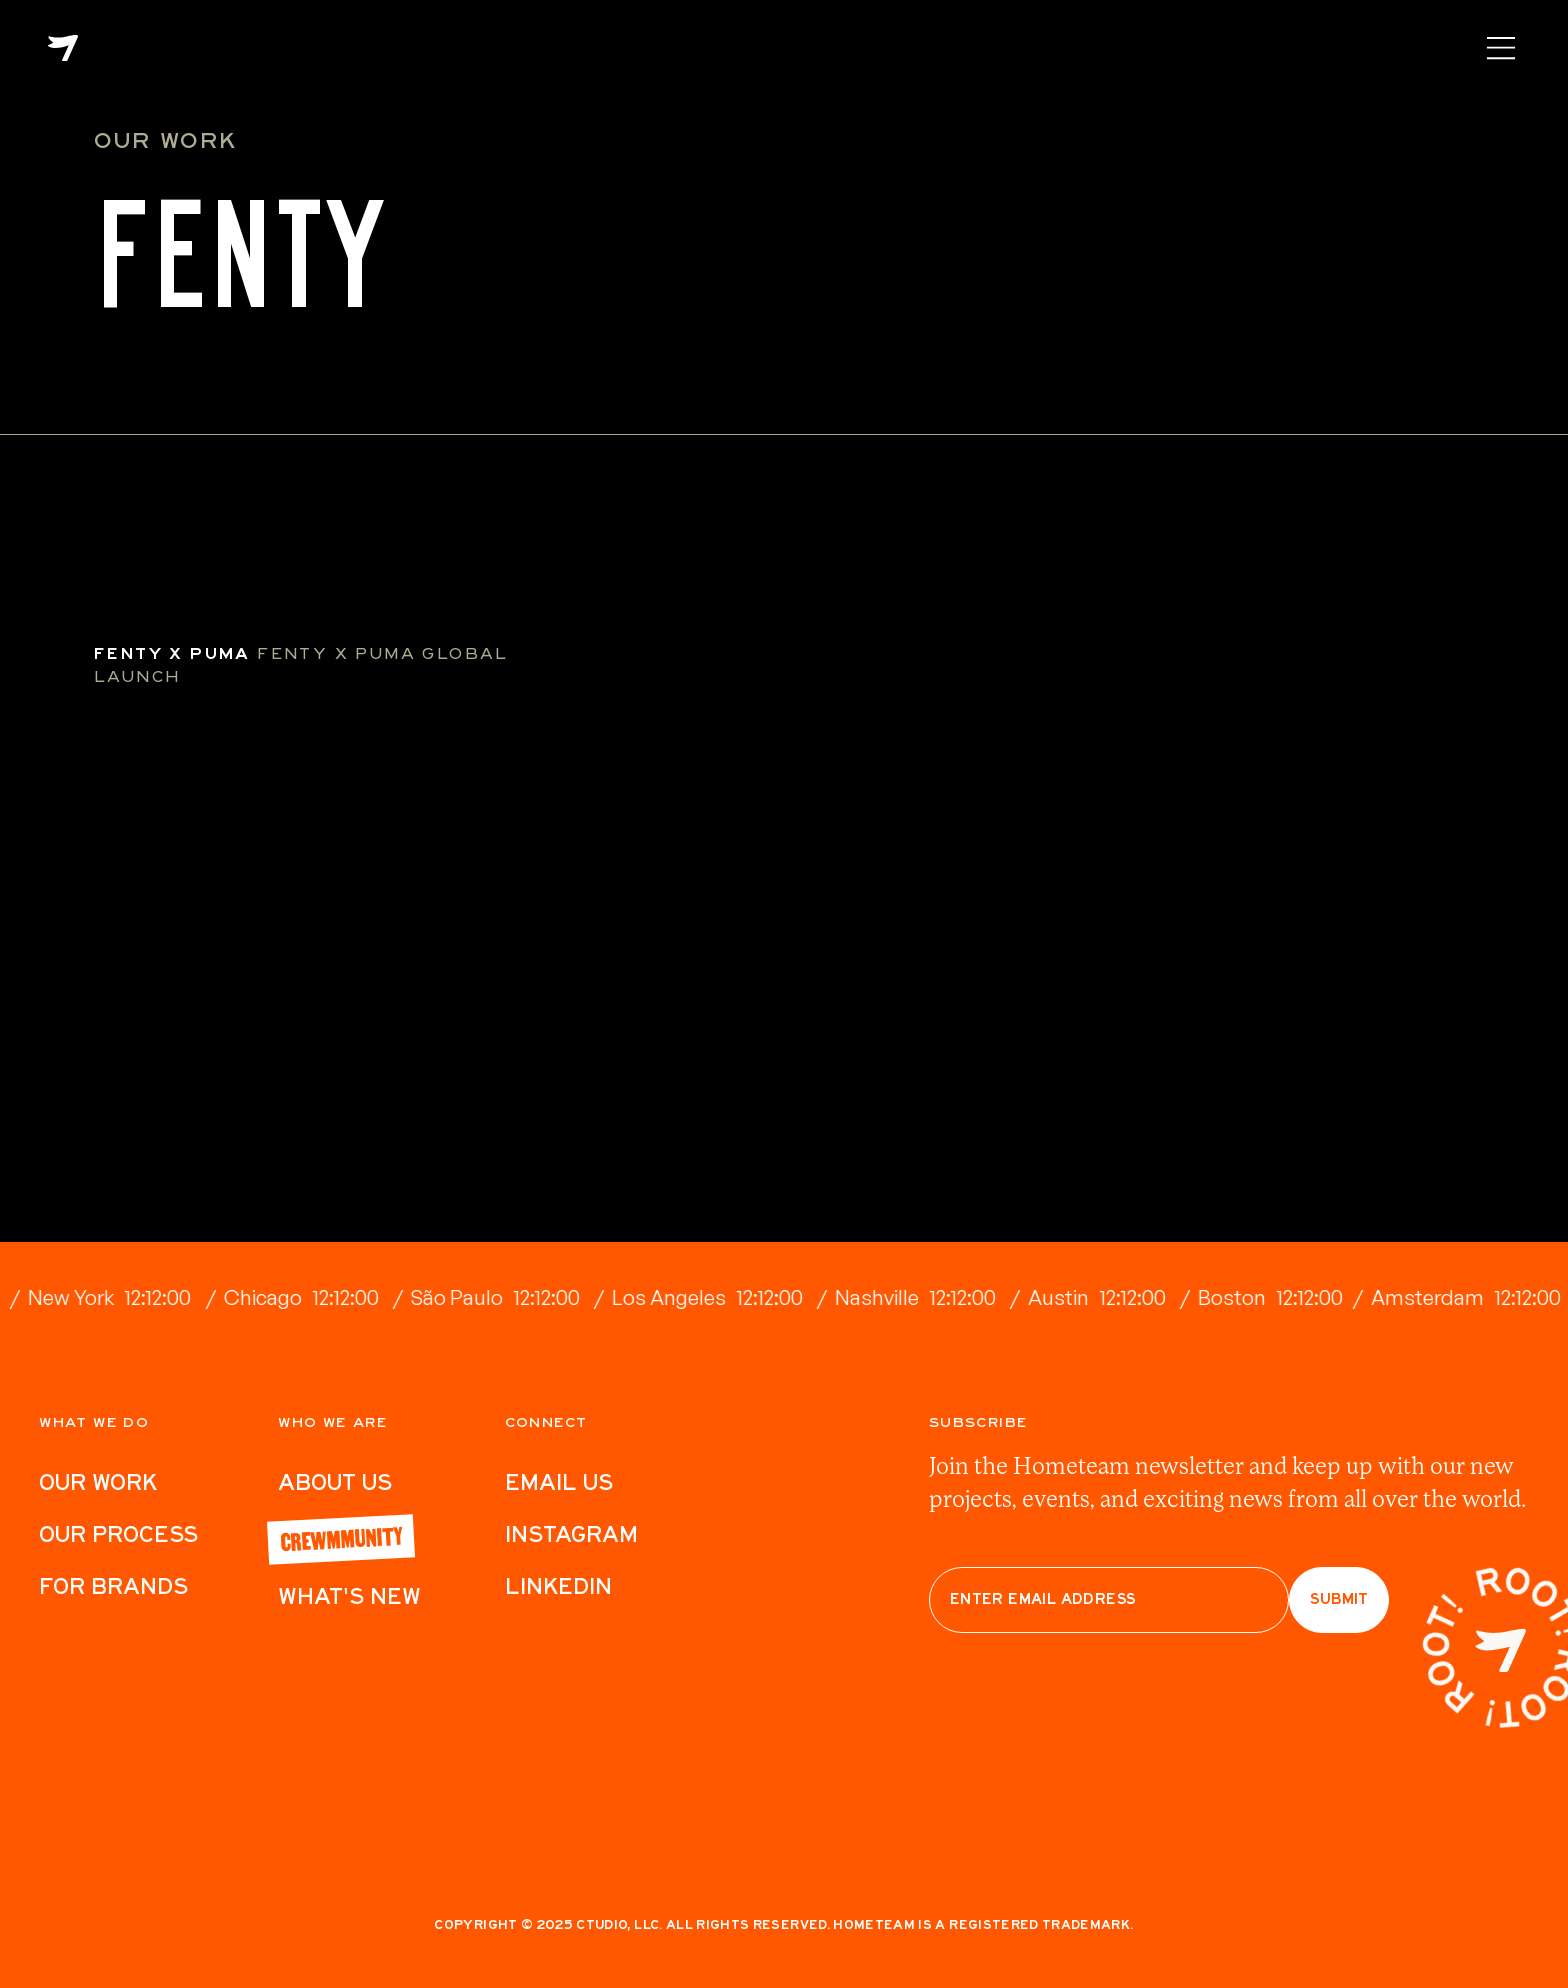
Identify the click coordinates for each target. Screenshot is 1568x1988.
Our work (98, 1482)
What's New (349, 1596)
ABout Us (335, 1482)
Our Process (118, 1534)
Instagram (571, 1534)
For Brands (113, 1586)
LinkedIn (558, 1586)
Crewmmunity (341, 1537)
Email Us (559, 1482)
